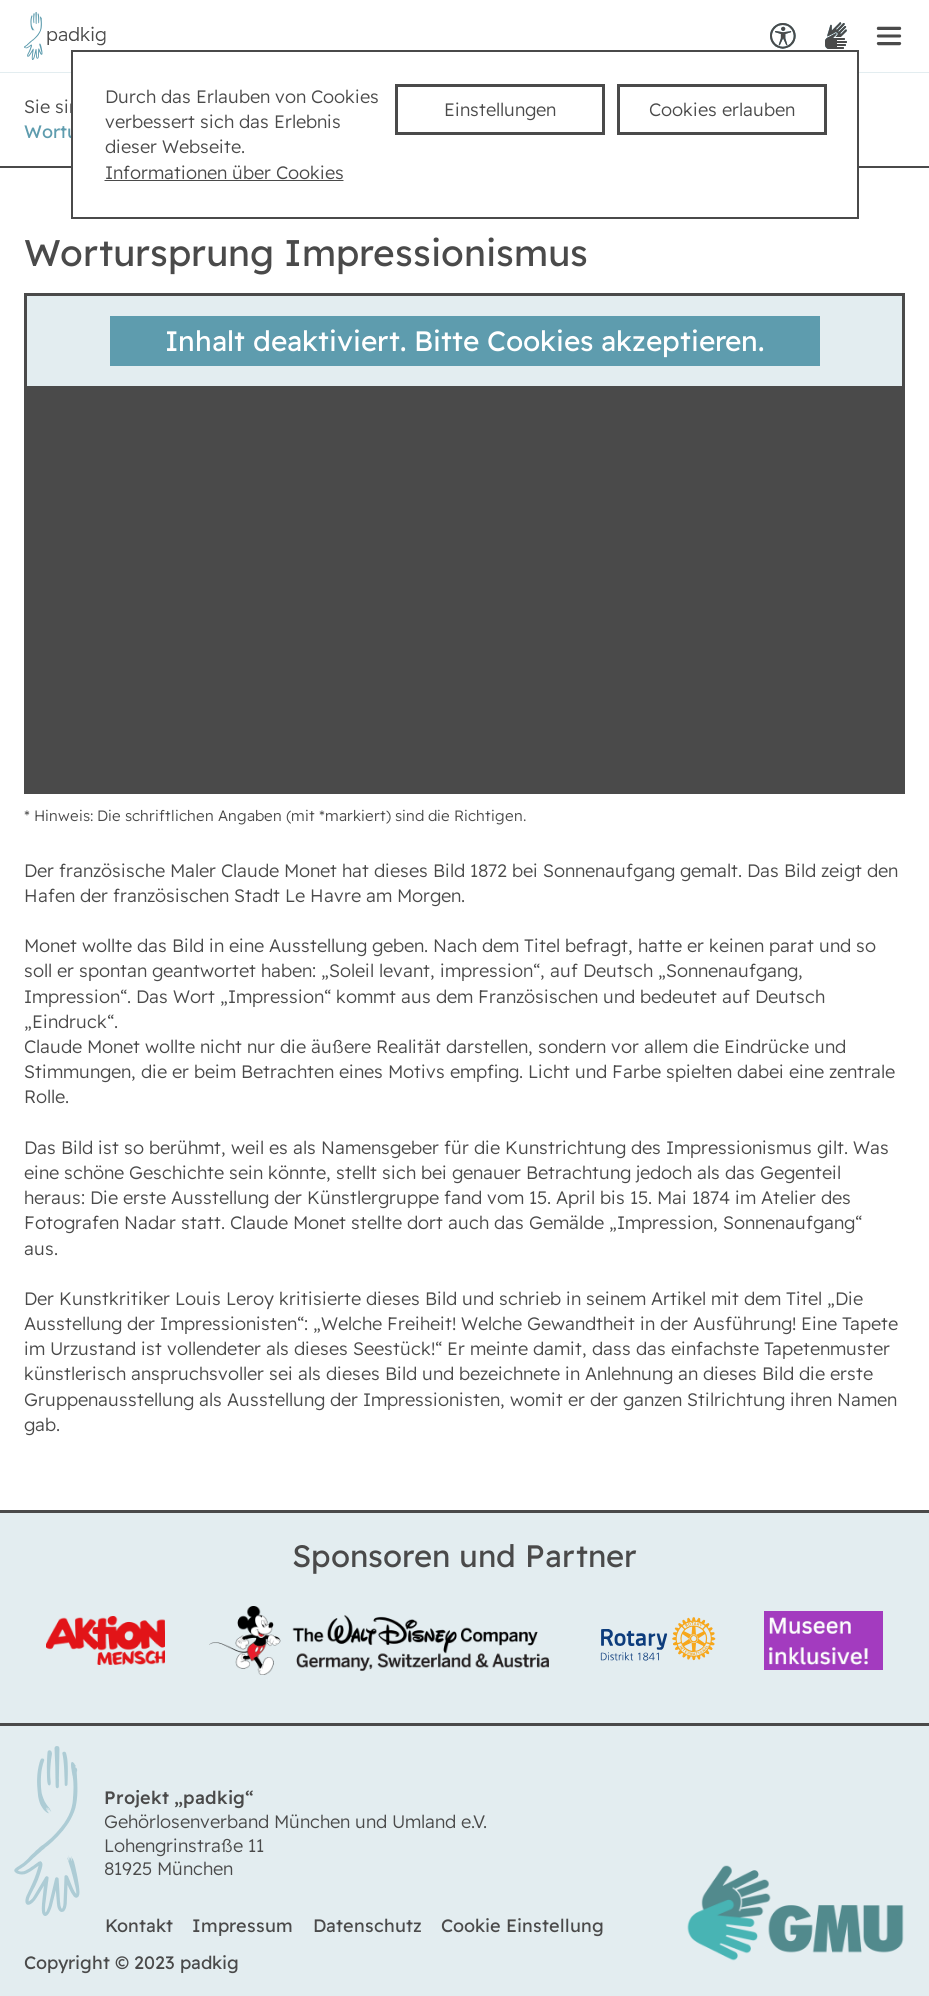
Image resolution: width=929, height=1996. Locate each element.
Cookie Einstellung (522, 1925)
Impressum (242, 1925)
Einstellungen (500, 109)
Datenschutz (367, 1925)
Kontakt (139, 1925)
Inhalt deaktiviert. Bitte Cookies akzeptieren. (464, 340)
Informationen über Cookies (224, 172)
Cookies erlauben (722, 109)
